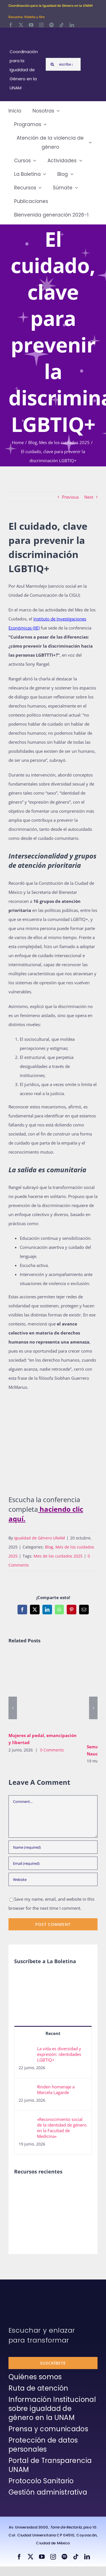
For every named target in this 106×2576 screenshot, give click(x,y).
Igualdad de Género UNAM (39, 1538)
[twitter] (21, 25)
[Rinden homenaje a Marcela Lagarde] (26, 2088)
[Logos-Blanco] (26, 34)
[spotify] (51, 25)
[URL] (53, 1879)
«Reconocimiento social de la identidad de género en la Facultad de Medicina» (61, 2127)
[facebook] (10, 25)
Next (88, 497)
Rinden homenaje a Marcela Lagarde (56, 2089)
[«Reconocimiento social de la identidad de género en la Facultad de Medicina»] (26, 2121)
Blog (49, 1547)
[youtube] (31, 25)
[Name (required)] (53, 1847)
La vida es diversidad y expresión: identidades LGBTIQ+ (59, 2054)
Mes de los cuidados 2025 (58, 1556)
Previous (70, 497)
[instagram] (41, 25)
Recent (53, 2033)
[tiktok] (61, 25)
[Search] (52, 64)
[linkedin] (72, 25)
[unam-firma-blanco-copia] (24, 2293)
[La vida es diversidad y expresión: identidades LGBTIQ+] (26, 2050)
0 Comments (52, 1750)
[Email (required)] (53, 1863)
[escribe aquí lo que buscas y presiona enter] (63, 64)
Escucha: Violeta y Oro (26, 17)
